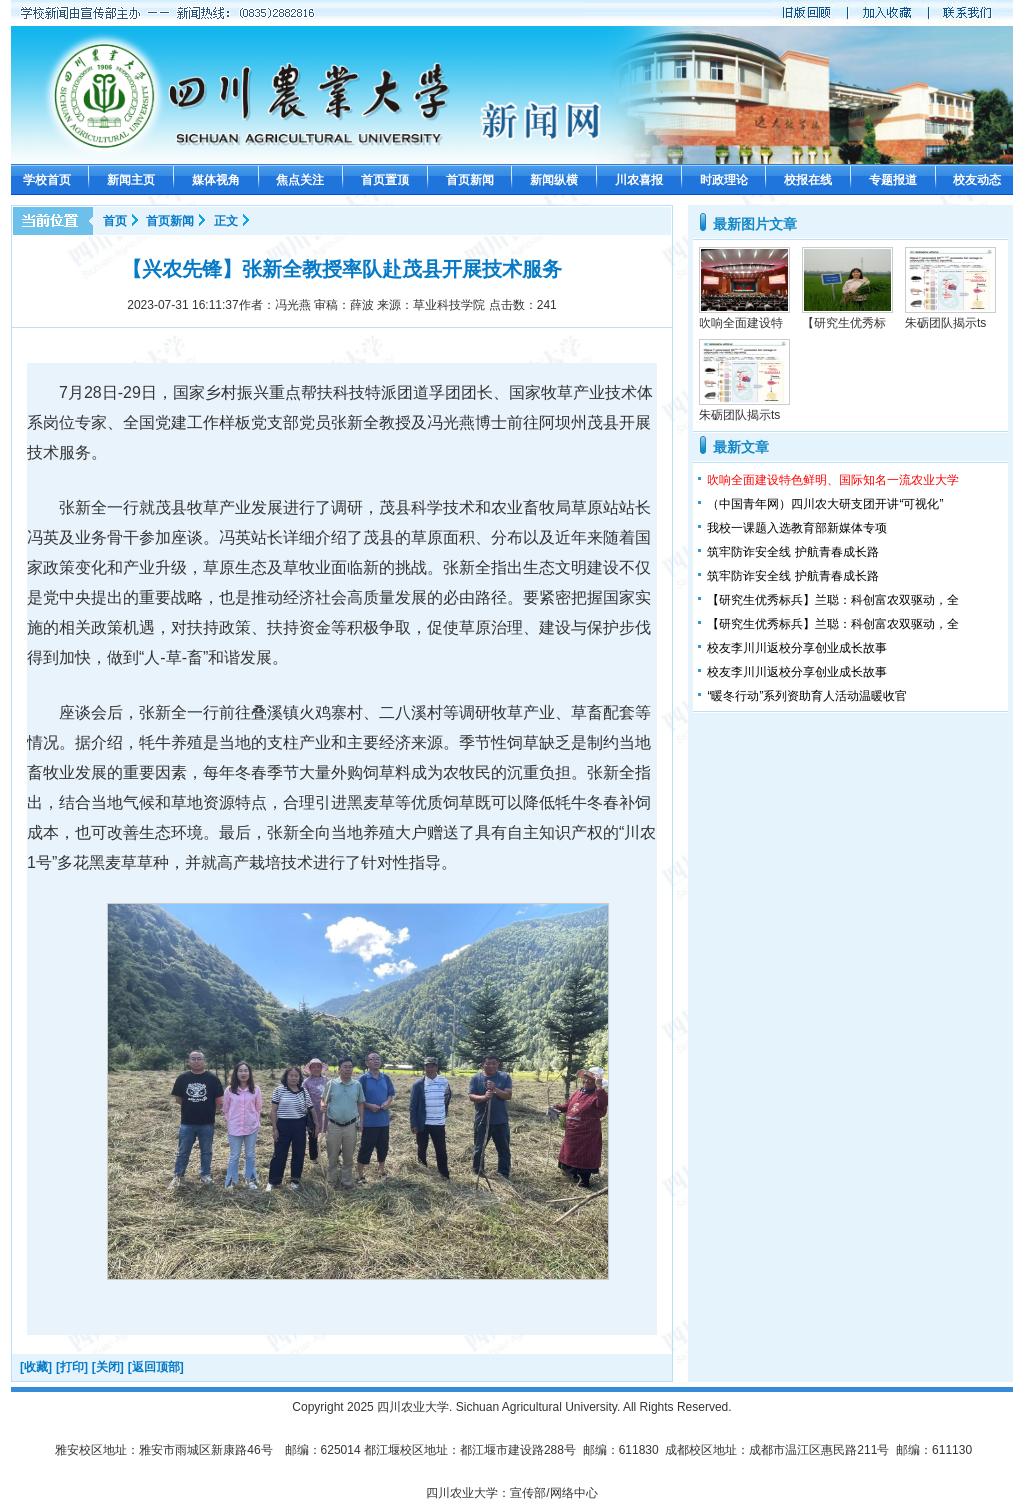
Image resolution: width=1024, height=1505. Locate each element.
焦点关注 (300, 180)
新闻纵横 (554, 180)
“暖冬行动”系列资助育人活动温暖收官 (807, 696)
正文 (226, 221)
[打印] (72, 1367)
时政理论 (724, 180)
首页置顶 (385, 180)
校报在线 (808, 180)
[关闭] (108, 1367)
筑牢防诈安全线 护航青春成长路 (792, 552)
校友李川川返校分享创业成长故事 (797, 648)
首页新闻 (470, 180)
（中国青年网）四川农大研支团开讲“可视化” (825, 504)
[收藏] (36, 1367)
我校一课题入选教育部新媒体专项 (797, 528)
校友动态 (977, 180)
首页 (115, 221)
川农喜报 (639, 180)
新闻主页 (131, 180)
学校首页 (47, 180)
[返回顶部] (156, 1367)
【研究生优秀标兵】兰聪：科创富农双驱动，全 (833, 600)
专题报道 (893, 180)
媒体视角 (216, 180)
